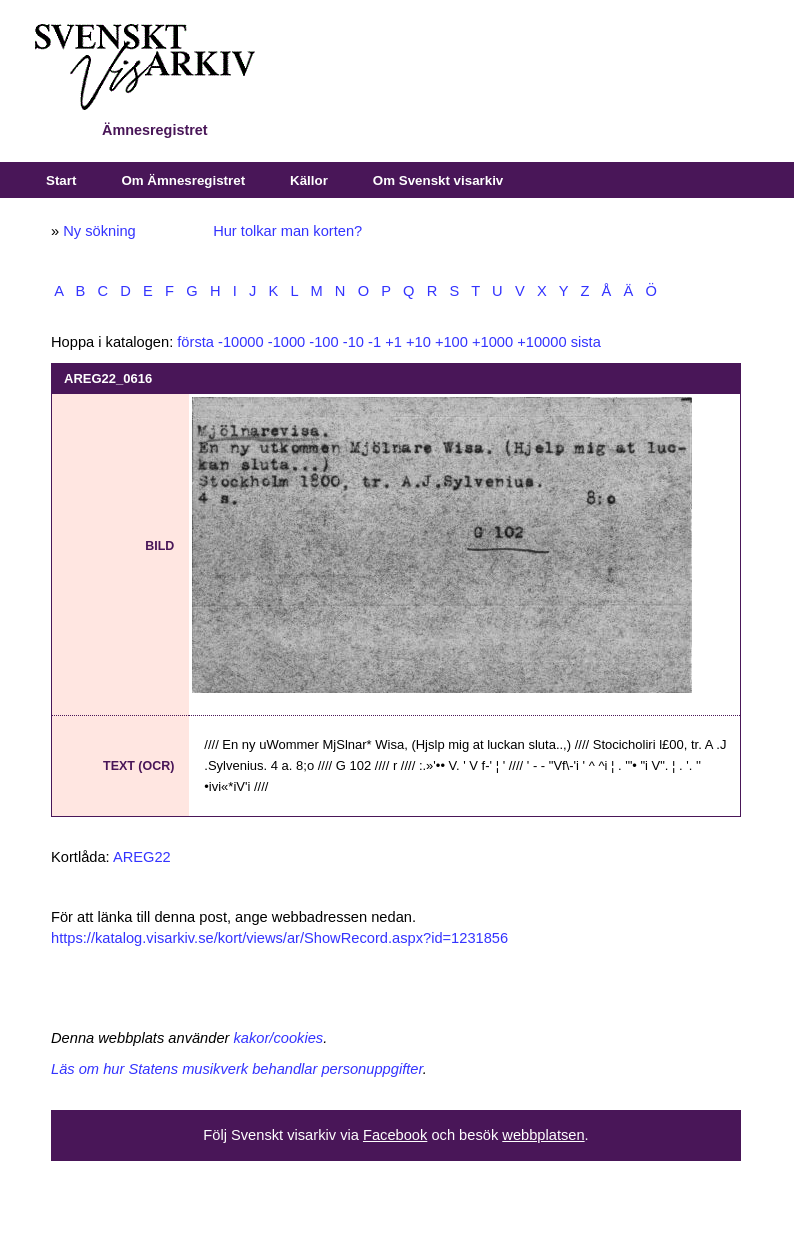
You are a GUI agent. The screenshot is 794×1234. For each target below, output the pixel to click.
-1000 (287, 342)
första (195, 342)
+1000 (492, 342)
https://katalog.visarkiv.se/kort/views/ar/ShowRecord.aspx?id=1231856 (279, 938)
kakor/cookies (279, 1038)
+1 (393, 342)
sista (586, 342)
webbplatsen (543, 1135)
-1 (374, 342)
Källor (309, 180)
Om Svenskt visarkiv (438, 180)
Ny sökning (99, 231)
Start (61, 180)
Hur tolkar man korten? (287, 231)
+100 (451, 342)
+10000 (541, 342)
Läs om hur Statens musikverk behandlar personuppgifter (237, 1069)
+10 (418, 342)
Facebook (395, 1135)
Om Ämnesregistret (183, 180)
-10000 (241, 342)
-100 (323, 342)
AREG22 (142, 857)
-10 (353, 342)
